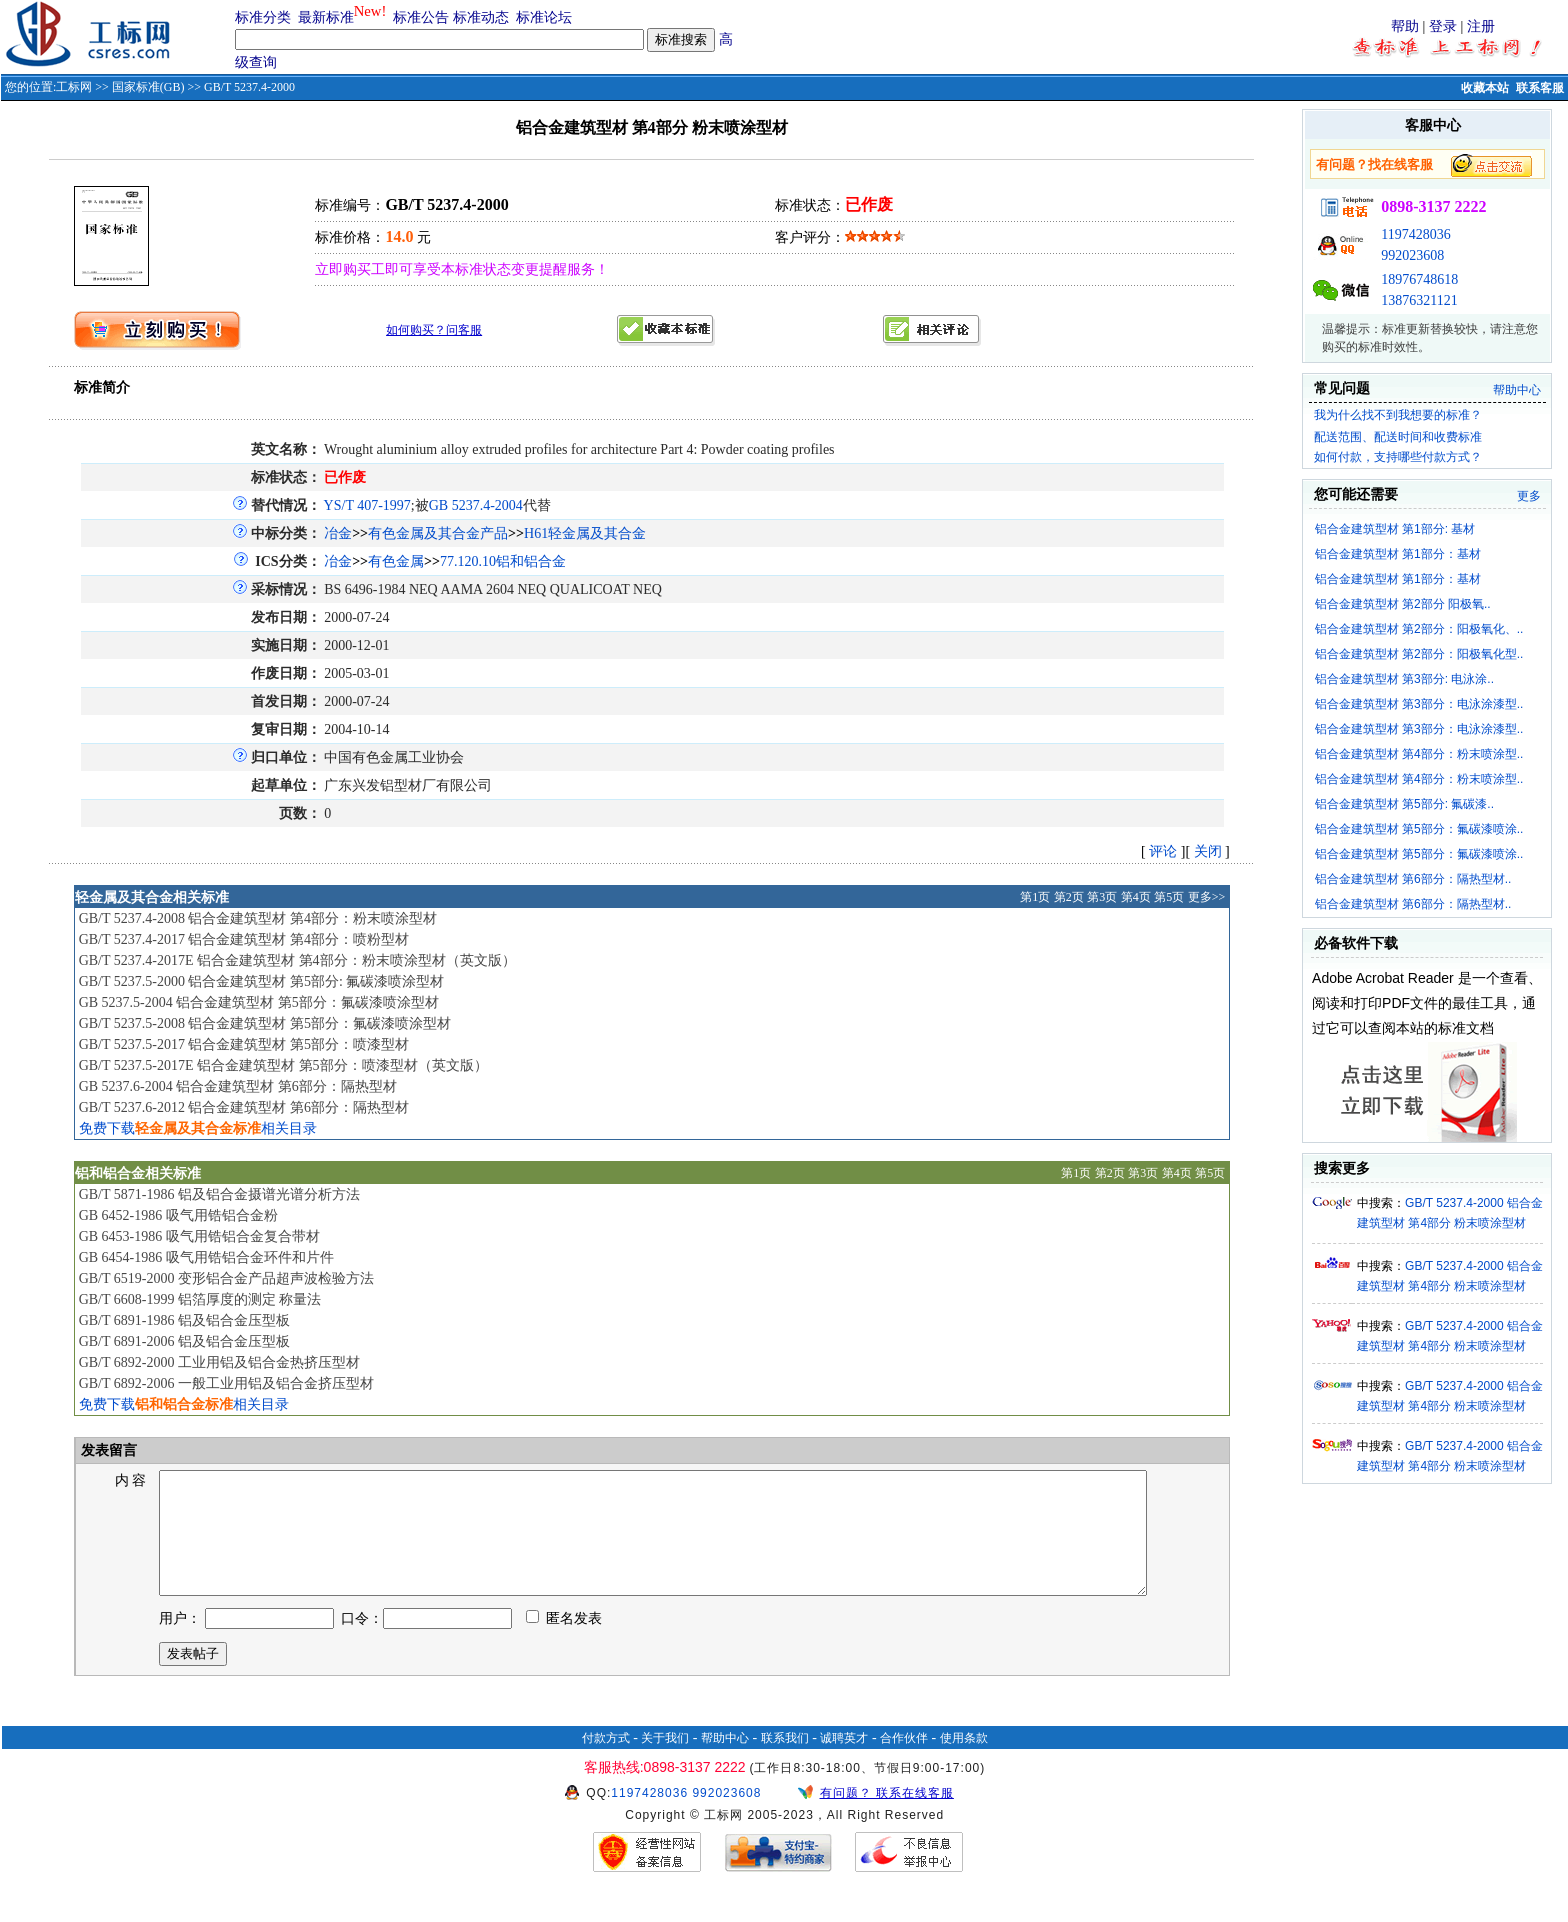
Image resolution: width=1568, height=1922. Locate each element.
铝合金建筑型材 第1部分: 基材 (1395, 529)
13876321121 (1419, 300)
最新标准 (326, 17)
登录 (1443, 26)
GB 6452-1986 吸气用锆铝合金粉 (178, 1215)
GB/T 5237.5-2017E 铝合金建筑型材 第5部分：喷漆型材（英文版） (283, 1065)
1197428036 (1415, 234)
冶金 (338, 533)
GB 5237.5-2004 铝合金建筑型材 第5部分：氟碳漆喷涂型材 (259, 1002)
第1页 (1035, 897)
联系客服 (1540, 88)
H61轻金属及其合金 (585, 533)
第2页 (1069, 897)
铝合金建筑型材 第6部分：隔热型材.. (1413, 879)
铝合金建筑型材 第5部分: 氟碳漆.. (1404, 804)
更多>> (1207, 897)
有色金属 (396, 561)
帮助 (1405, 26)
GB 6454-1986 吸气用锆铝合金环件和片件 (206, 1257)
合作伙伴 (904, 1762)
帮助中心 (1517, 390)
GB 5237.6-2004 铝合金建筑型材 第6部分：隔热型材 (238, 1086)
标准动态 (481, 17)
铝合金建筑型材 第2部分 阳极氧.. (1403, 604)
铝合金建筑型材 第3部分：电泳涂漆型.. (1419, 704)
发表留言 (108, 1450)
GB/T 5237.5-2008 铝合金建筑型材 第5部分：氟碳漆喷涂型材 (265, 1023)
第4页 (1136, 897)
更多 (1529, 496)
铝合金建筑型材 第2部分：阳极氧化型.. (1419, 654)
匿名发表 (564, 1642)
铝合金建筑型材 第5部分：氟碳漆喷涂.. (1419, 829)
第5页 (1169, 897)
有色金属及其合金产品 (438, 533)
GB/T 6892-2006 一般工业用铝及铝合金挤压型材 (226, 1383)
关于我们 (665, 1762)
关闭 (1208, 851)
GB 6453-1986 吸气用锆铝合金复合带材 (199, 1236)
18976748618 (1419, 279)
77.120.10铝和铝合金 (503, 561)
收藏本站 (1485, 88)
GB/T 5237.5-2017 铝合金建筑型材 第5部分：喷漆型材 (244, 1044)
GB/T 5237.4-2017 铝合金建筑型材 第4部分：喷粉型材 (244, 939)
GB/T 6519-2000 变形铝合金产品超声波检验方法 (226, 1278)
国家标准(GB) (148, 87)
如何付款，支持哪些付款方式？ (1398, 457)
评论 (1163, 851)
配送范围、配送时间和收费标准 (1398, 437)
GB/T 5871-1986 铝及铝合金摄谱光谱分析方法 (219, 1194)
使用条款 (964, 1762)
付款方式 (606, 1762)
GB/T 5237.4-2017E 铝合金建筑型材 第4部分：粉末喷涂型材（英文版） (297, 960)
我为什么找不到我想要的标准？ (1398, 415)
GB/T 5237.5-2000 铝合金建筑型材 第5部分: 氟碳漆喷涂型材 (262, 981)
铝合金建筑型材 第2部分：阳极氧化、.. (1419, 629)
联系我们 (785, 1762)
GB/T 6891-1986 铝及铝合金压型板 (184, 1320)
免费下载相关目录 (198, 1128)
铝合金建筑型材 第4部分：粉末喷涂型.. (1419, 754)
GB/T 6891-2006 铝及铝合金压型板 (184, 1341)
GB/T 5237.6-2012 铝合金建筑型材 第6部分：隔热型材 (244, 1107)
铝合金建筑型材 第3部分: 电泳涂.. (1404, 679)
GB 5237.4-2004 (476, 505)
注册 (1481, 26)
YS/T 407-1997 (367, 505)
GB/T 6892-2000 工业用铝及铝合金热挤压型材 (219, 1362)
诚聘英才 (844, 1762)
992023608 (1412, 255)
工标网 (74, 87)
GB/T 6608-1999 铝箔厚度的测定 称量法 (200, 1299)
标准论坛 (544, 17)
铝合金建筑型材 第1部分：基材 (1398, 554)
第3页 (1102, 897)
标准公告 (421, 17)
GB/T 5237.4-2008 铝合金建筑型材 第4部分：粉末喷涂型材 (258, 918)
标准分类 (263, 17)
